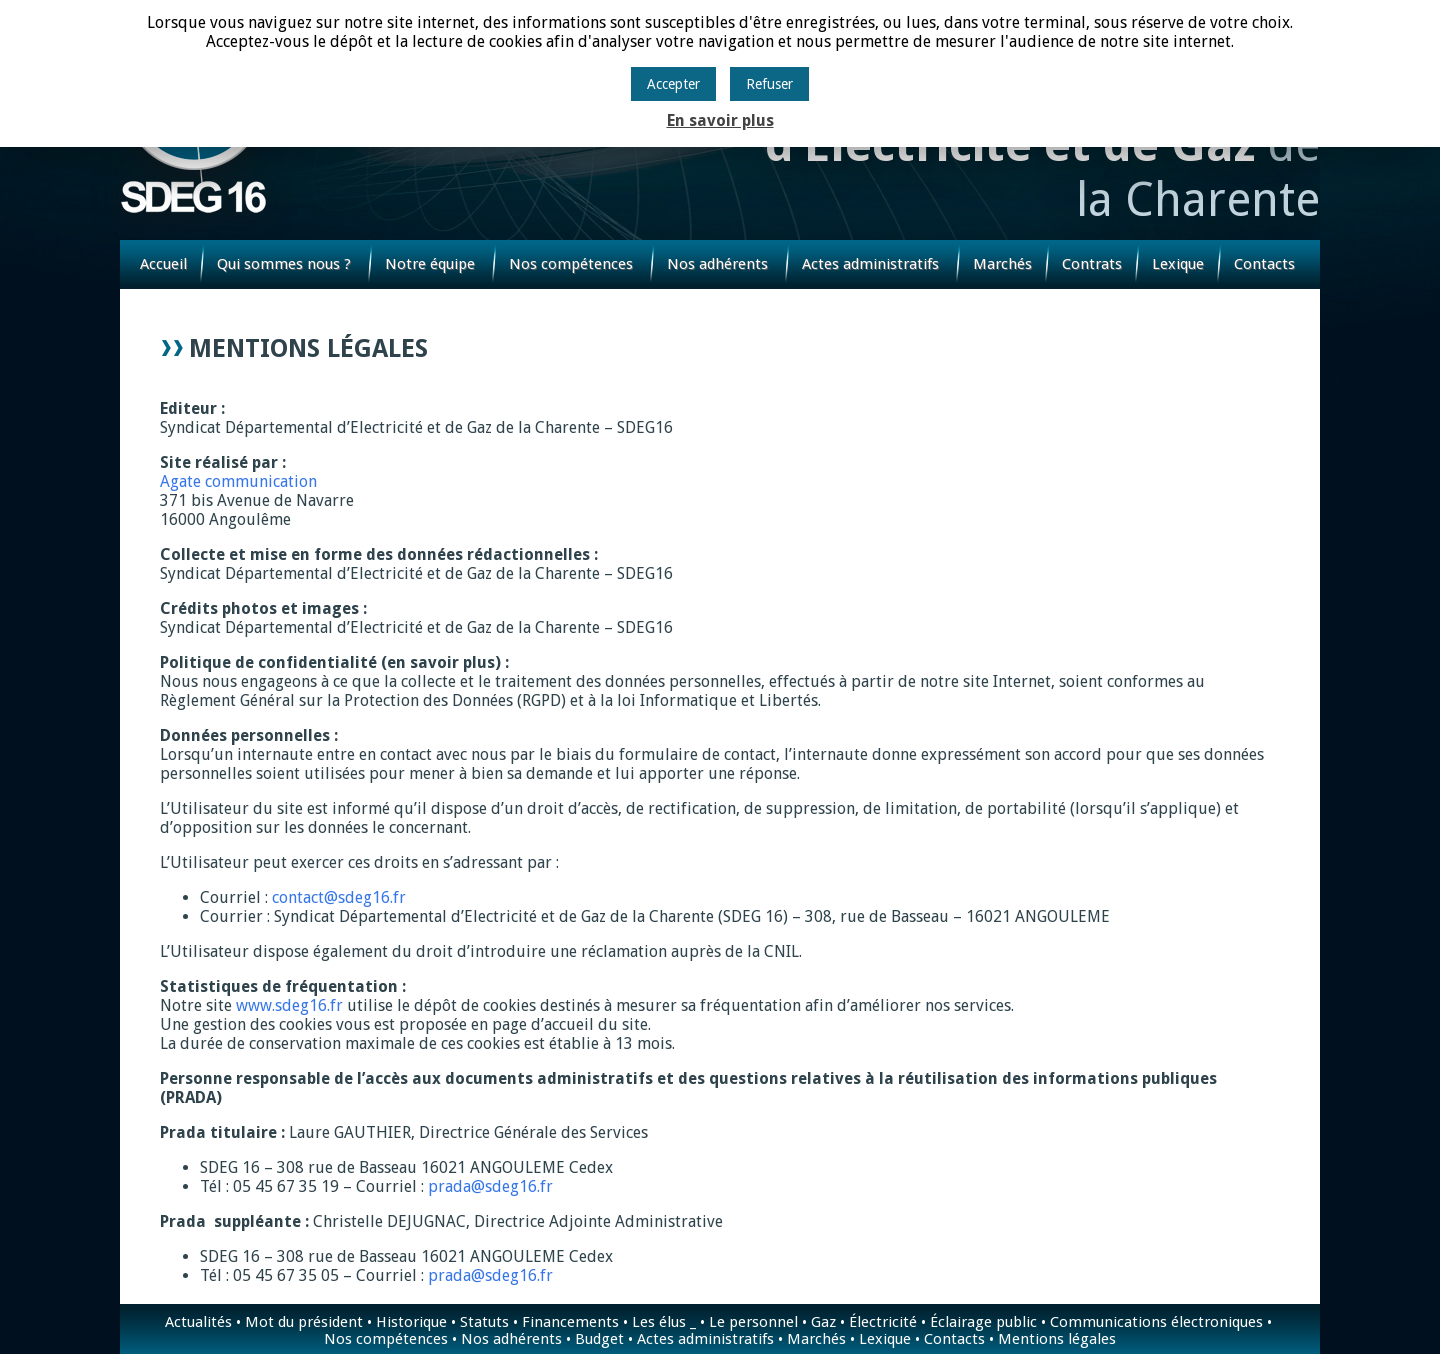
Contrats (1092, 264)
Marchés (1002, 264)
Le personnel (753, 1322)
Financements (570, 1322)
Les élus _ (664, 1322)
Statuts (484, 1322)
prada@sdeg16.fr (490, 1186)
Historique (411, 1322)
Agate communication (238, 481)
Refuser (769, 84)
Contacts (1264, 264)
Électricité (883, 1322)
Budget (599, 1339)
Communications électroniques (1156, 1322)
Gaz (823, 1322)
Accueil (163, 264)
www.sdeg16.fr (289, 1005)
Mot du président (304, 1322)
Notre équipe (430, 264)
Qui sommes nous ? (284, 264)
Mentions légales (1057, 1339)
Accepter (673, 84)
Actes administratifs (870, 264)
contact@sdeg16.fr (339, 897)
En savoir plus (720, 120)
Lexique (1178, 264)
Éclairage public (983, 1322)
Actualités (198, 1322)
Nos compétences (571, 264)
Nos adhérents (717, 264)
